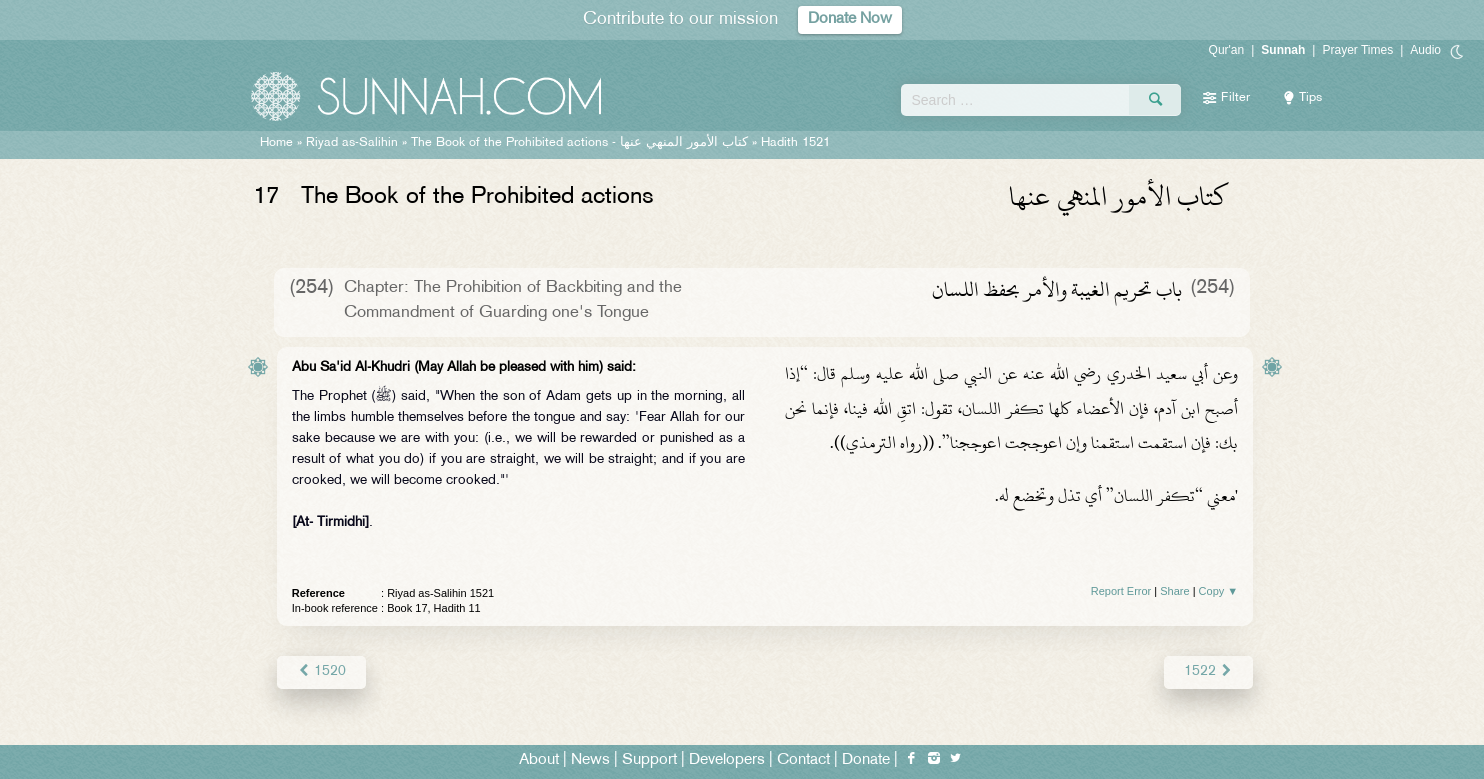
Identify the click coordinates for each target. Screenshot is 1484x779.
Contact (803, 760)
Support (649, 760)
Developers (727, 760)
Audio (1425, 50)
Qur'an (1227, 50)
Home (276, 143)
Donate (866, 760)
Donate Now (850, 19)
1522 (1208, 671)
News (590, 760)
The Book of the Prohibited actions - (579, 143)
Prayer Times (1357, 50)
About (539, 760)
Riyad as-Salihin (352, 143)
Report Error (1121, 591)
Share (1174, 591)
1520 (321, 671)
